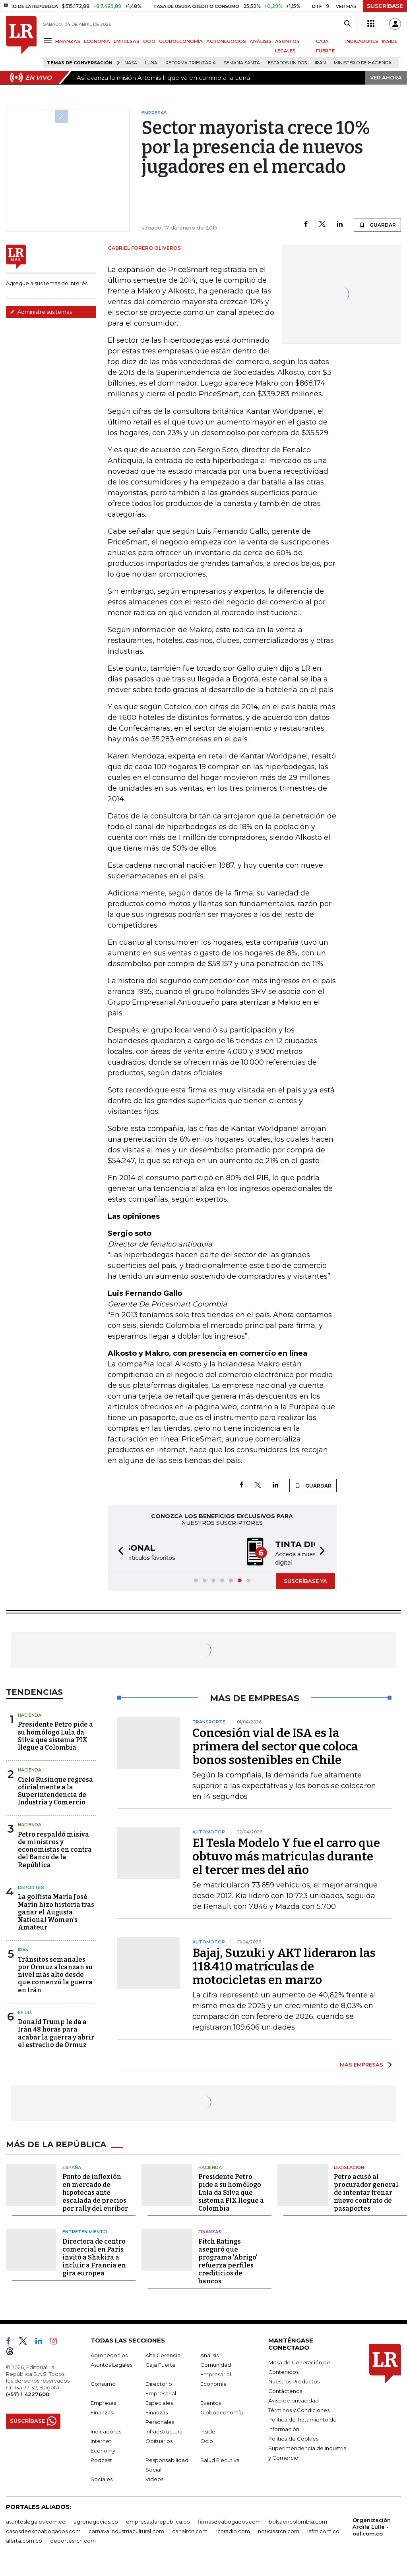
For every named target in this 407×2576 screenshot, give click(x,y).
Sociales (101, 2478)
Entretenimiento (84, 2231)
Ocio (206, 2440)
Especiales (159, 2402)
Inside (207, 2430)
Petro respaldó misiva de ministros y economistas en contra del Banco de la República (55, 1849)
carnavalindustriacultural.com (126, 2530)
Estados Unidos (287, 63)
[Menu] (49, 40)
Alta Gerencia (162, 2354)
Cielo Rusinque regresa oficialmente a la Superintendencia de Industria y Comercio (55, 1790)
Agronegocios (109, 2354)
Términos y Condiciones (298, 2409)
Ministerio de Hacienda (362, 63)
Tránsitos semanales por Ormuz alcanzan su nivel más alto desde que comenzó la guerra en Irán (55, 1974)
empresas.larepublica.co (158, 2521)
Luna (151, 63)
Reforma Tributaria (190, 63)
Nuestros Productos (294, 2380)
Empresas (103, 2402)
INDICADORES (361, 41)
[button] (118, 1551)
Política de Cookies (293, 2438)
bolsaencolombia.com (298, 2521)
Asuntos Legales (111, 2364)
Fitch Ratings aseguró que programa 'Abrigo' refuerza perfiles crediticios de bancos (228, 2260)
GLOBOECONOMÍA (181, 41)
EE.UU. (25, 2011)
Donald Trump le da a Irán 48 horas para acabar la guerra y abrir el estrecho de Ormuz (56, 2032)
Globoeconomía (221, 2411)
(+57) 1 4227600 (27, 2393)
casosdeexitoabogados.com (43, 2530)
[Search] (347, 24)
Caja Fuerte (160, 2364)
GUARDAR (377, 225)
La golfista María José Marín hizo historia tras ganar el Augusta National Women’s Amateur (56, 1911)
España (71, 2166)
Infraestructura (163, 2430)
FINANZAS (67, 41)
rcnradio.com (232, 2530)
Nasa (130, 63)
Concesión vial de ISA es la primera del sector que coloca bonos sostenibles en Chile (275, 1745)
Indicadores (106, 2430)
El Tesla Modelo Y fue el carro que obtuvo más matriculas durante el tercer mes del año (286, 1855)
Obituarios (158, 2440)
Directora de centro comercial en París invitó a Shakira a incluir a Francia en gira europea (94, 2256)
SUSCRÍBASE (385, 6)
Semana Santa (242, 63)
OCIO (149, 41)
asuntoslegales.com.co (36, 2521)
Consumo (103, 2383)
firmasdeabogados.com (229, 2521)
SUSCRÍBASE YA (305, 1580)
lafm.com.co (323, 2530)
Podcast (101, 2459)
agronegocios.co (96, 2521)
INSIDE (389, 41)
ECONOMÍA (97, 41)
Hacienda (29, 1714)
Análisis (209, 2354)
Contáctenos (285, 2390)
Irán (320, 63)
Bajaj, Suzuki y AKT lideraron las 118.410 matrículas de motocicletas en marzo (284, 1965)
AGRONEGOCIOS (226, 41)
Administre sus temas (41, 312)
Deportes (31, 1886)
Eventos (210, 2402)
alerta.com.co (24, 2540)
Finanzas (209, 2231)
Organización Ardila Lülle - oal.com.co (372, 2526)
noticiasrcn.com (278, 2530)
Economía (213, 2383)
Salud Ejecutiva (220, 2459)
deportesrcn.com (73, 2540)
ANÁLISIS (260, 41)
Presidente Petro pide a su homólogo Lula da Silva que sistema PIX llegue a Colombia (55, 1735)
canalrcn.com (189, 2530)
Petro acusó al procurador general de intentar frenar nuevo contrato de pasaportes (366, 2191)
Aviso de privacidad (293, 2400)
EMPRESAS (127, 41)
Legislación (349, 2166)
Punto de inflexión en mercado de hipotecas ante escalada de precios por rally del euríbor (95, 2191)
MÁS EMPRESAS (361, 2064)
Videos (154, 2478)
